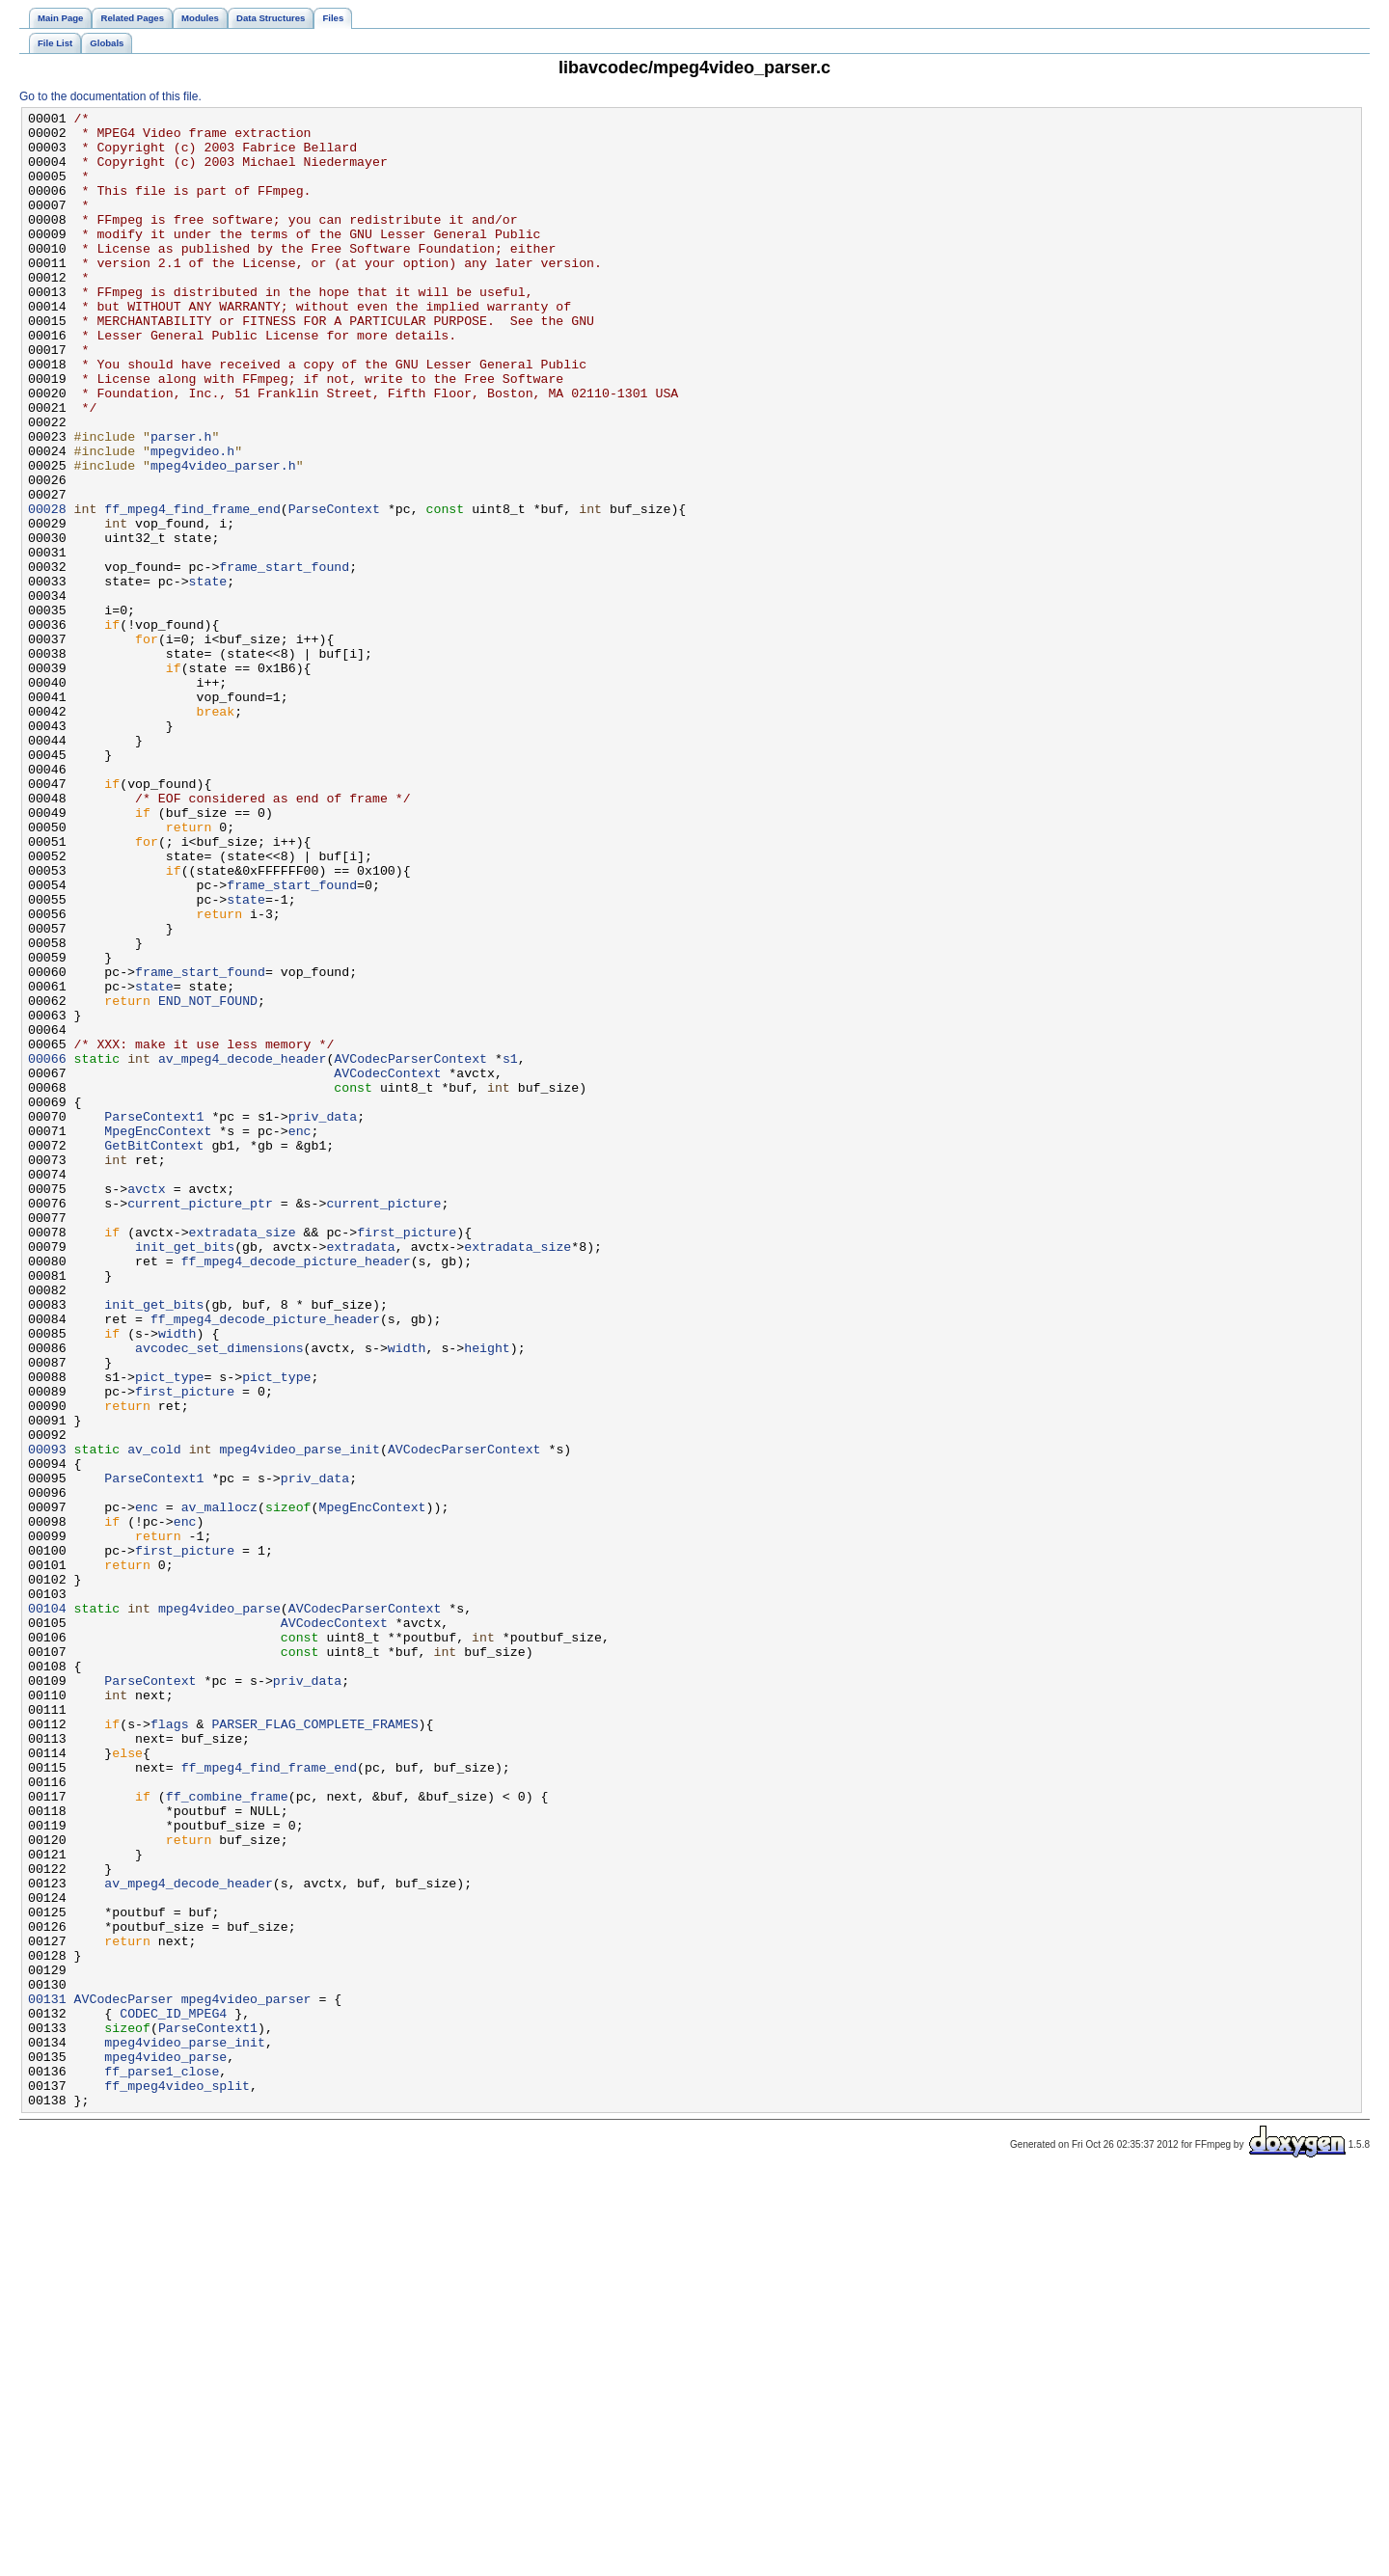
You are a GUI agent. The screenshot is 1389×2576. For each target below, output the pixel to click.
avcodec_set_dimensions (219, 1596)
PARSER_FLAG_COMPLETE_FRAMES (314, 2047)
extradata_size (242, 1457)
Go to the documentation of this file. (110, 96)
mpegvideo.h (192, 520)
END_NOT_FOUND (208, 1179)
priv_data (322, 1318)
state (208, 676)
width (177, 1578)
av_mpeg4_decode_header (242, 1249)
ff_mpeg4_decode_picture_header (296, 1492)
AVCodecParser (124, 2377)
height (487, 1596)
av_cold (154, 1717)
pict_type (169, 1631)
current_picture (383, 1422)
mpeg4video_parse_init (299, 1717)
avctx (146, 1405)
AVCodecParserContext (410, 1249)
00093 (47, 1717)
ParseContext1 (154, 1318)
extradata (360, 1474)
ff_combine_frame (227, 2134)
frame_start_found (284, 658)
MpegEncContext (157, 1335)
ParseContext (334, 589)
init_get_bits (184, 1474)
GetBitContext (154, 1353)
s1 (510, 1249)
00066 (47, 1249)
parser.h (180, 502)
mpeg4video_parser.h (223, 537)
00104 (47, 1908)
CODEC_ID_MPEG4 (173, 2394)
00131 (47, 2377)
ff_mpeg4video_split (177, 2481)
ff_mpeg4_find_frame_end (192, 589)
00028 (47, 589)
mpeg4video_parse (219, 1908)
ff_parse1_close (161, 2464)
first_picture (406, 1457)
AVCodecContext (387, 1266)
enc (300, 1335)
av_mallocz (219, 1787)
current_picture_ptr (200, 1422)
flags (169, 2047)
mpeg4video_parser (246, 2377)
